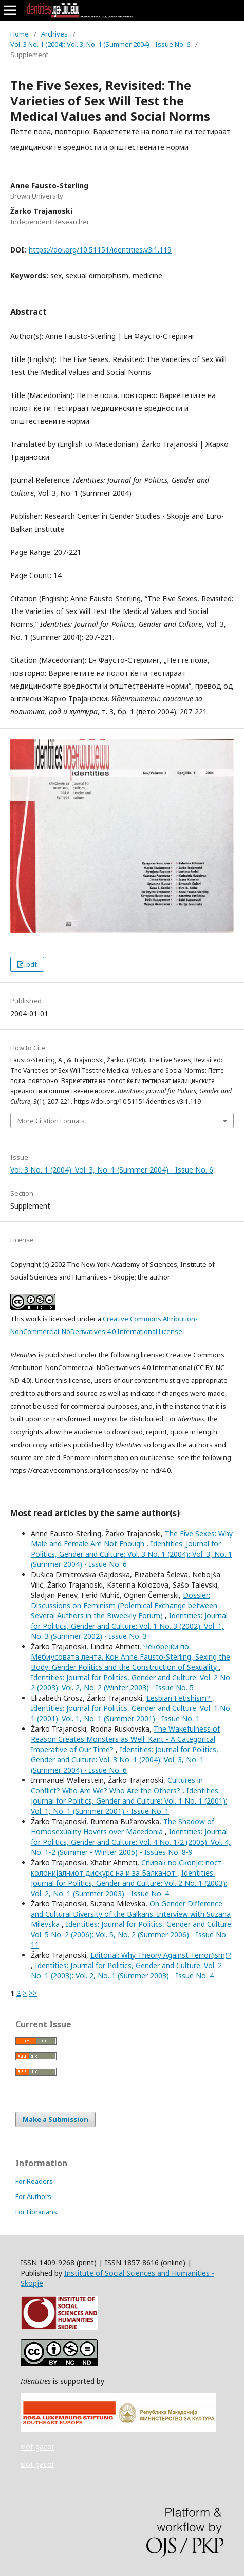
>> (33, 1993)
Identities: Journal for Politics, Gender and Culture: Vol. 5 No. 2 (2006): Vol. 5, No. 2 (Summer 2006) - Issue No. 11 (132, 1934)
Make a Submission (55, 2119)
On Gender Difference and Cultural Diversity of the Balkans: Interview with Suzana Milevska (131, 1914)
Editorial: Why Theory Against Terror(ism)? (160, 1955)
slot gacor (37, 2447)
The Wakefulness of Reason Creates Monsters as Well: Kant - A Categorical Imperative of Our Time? (125, 1739)
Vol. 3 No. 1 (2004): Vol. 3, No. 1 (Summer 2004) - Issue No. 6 (100, 44)
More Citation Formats (51, 1120)
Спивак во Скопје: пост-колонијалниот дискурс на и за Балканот (127, 1868)
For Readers (34, 2181)
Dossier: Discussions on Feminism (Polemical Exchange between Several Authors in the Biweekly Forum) (124, 1605)
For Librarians (36, 2212)
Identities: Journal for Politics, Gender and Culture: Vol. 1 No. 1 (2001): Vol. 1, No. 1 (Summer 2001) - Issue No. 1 (131, 1713)
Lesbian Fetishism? (179, 1698)
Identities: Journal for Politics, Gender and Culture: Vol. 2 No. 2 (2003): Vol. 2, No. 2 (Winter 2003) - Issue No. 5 (131, 1682)
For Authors (33, 2196)
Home (19, 34)
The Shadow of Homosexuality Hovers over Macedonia (122, 1826)
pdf (31, 964)
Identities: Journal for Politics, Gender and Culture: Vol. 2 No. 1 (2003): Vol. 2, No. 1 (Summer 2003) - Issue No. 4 (129, 1883)
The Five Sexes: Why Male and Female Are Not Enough (132, 1538)
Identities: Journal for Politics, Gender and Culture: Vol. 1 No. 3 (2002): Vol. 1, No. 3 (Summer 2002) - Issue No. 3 (129, 1626)
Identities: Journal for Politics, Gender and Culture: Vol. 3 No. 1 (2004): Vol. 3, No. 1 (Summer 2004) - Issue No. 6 (131, 1554)
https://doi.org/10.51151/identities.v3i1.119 (100, 250)
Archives (54, 34)
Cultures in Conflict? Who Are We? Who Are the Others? (117, 1785)
